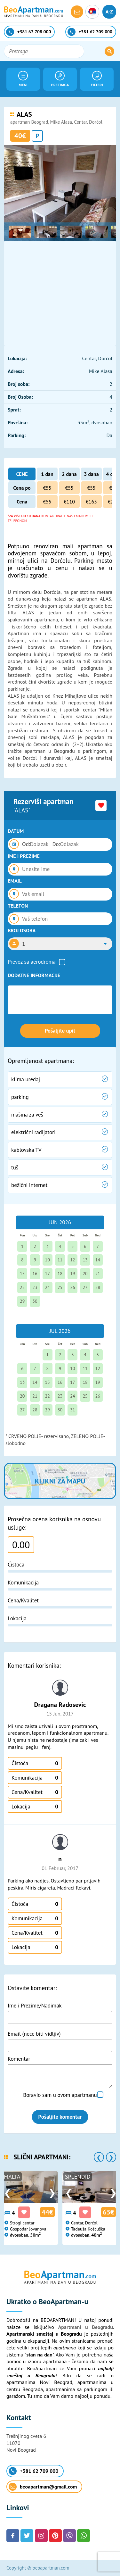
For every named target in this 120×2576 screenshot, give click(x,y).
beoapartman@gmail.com (43, 2487)
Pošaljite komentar (60, 2116)
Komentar (19, 2058)
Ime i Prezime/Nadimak (35, 2005)
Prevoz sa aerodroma (32, 961)
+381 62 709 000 (33, 2471)
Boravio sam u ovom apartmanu (60, 2094)
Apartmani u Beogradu (85, 2327)
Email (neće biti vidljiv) (34, 2033)
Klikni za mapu (60, 1480)
